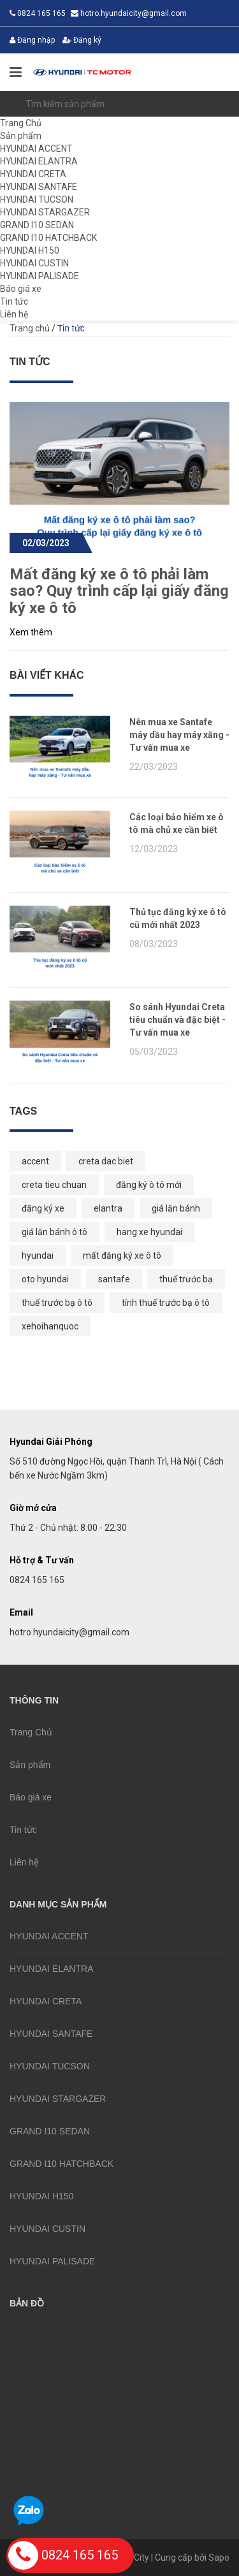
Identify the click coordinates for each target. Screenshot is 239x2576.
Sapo (218, 2557)
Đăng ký (81, 40)
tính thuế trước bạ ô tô (166, 1303)
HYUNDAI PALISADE (39, 276)
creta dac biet (105, 1161)
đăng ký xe (43, 1208)
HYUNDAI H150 (29, 250)
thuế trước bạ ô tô (57, 1303)
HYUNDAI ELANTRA (39, 161)
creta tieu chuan (54, 1185)
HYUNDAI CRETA (33, 174)
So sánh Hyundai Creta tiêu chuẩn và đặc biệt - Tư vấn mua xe (177, 1020)
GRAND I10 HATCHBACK (48, 238)
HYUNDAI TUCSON (36, 199)
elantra (108, 1208)
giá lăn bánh (176, 1208)
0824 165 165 (63, 2555)
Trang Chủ (20, 123)
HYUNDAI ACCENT (36, 148)
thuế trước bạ (186, 1279)
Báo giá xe (20, 289)
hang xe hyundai (149, 1232)
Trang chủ (30, 328)
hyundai (38, 1255)
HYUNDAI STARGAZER (45, 212)
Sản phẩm (20, 136)
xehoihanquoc (50, 1326)
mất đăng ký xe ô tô (122, 1255)
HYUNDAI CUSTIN (34, 263)
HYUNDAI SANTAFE (38, 187)
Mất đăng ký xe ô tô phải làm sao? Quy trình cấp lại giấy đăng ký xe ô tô (119, 591)
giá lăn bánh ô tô (54, 1232)
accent (35, 1161)
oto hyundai (45, 1279)
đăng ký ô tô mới (149, 1185)
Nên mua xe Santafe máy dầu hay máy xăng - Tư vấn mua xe (179, 735)
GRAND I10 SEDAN (37, 225)
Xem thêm (31, 632)
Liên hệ (14, 314)
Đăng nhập (32, 40)
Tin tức (14, 301)
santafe (114, 1279)
